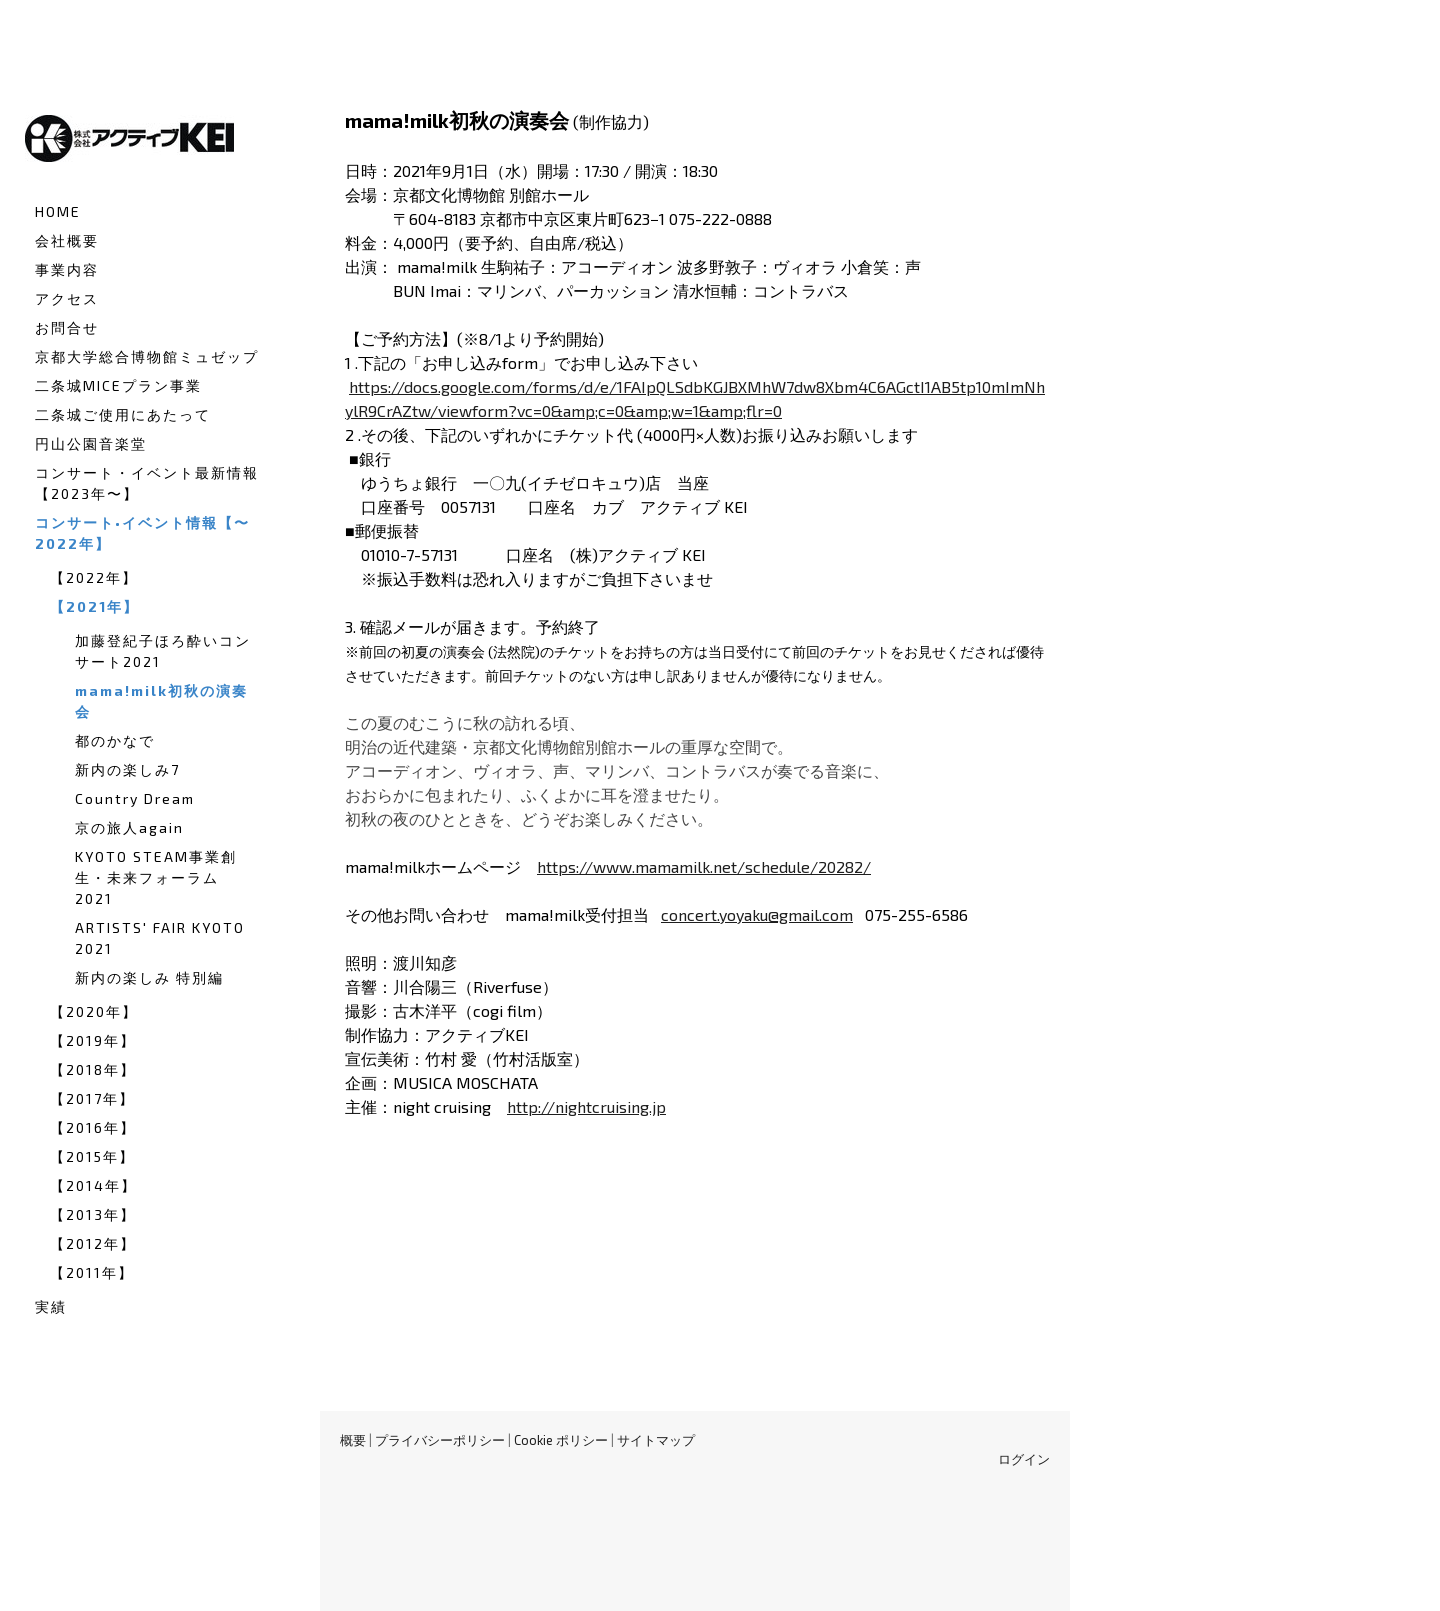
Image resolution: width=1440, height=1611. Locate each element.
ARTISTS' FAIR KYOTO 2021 (160, 938)
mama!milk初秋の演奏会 (161, 701)
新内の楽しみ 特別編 (149, 977)
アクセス (67, 298)
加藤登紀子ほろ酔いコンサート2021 (163, 651)
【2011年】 (92, 1272)
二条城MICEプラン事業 (118, 385)
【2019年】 (93, 1040)
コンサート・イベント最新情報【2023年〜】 (147, 483)
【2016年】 (93, 1127)
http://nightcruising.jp (586, 1106)
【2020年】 (94, 1011)
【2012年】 (93, 1243)
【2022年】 (94, 577)
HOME (58, 211)
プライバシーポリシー (440, 1440)
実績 (51, 1306)
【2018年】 (93, 1069)
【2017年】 (92, 1098)
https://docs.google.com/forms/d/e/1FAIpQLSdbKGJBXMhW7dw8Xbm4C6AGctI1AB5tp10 (670, 386)
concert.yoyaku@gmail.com (757, 914)
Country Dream (135, 798)
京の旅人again (129, 827)
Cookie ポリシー (561, 1440)
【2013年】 (93, 1214)
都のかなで (115, 740)
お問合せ (67, 327)
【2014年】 (93, 1185)
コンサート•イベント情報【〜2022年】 (142, 533)
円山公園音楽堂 (91, 443)
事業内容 (67, 269)
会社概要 (67, 240)
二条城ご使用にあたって (123, 414)
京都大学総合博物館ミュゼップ (147, 356)
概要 (353, 1440)
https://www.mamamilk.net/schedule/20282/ (704, 866)
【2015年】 (92, 1156)
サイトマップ (656, 1440)
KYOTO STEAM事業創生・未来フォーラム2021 (156, 877)
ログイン (1024, 1459)
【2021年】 (94, 606)
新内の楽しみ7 (127, 769)
